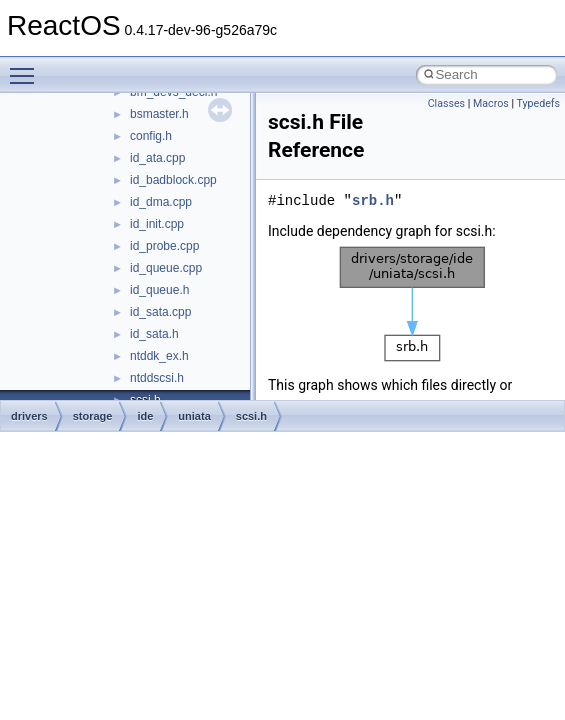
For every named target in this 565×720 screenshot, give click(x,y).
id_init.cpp (157, 224)
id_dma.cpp (161, 202)
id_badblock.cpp (173, 180)
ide (145, 416)
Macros (491, 103)
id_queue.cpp (166, 268)
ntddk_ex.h (159, 356)
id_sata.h (154, 334)
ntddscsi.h (157, 378)
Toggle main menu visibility (27, 67)
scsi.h (251, 416)
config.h (151, 136)
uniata (194, 416)
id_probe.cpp (164, 246)
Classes (446, 103)
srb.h (373, 200)
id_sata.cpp (160, 312)
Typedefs (538, 103)
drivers (29, 416)
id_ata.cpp (157, 158)
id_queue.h (159, 290)
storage (93, 416)
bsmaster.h (159, 114)
